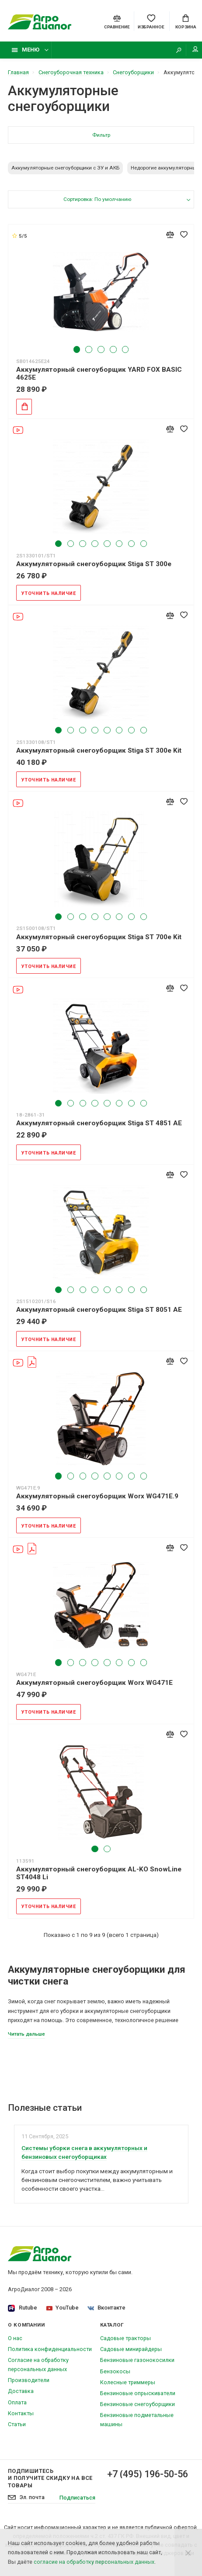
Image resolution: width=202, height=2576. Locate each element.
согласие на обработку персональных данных (94, 2562)
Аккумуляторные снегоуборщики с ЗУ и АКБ (65, 168)
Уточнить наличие (48, 593)
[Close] (188, 2552)
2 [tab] (88, 349)
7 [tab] (131, 543)
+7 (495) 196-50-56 (147, 2474)
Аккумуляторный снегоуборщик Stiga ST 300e (93, 564)
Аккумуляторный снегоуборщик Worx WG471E (94, 1683)
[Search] (178, 50)
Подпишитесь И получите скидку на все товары (50, 2478)
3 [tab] (101, 349)
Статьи (17, 2424)
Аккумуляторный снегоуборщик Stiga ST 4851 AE (99, 1123)
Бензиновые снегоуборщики (137, 2404)
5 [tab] (125, 349)
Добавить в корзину (22, 406)
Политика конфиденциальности (50, 2349)
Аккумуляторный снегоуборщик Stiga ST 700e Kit (98, 937)
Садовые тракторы (125, 2338)
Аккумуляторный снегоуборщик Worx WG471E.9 (97, 1496)
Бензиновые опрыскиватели (137, 2393)
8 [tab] (143, 543)
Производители (28, 2380)
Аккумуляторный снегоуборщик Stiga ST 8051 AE (99, 1310)
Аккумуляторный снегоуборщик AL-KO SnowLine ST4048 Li (98, 1873)
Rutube (22, 2308)
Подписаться (77, 2497)
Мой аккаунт (195, 49)
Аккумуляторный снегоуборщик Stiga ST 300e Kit (98, 750)
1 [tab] (76, 349)
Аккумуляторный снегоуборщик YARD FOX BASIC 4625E (99, 373)
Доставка (21, 2391)
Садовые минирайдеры (131, 2349)
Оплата (17, 2402)
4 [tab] (113, 349)
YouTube (62, 2307)
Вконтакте (106, 2307)
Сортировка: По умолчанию (97, 199)
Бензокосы (115, 2371)
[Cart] (185, 21)
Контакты (21, 2413)
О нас (15, 2338)
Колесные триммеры (127, 2382)
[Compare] (117, 21)
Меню (25, 49)
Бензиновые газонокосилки (137, 2360)
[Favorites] (151, 21)
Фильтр (101, 135)
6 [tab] (119, 543)
